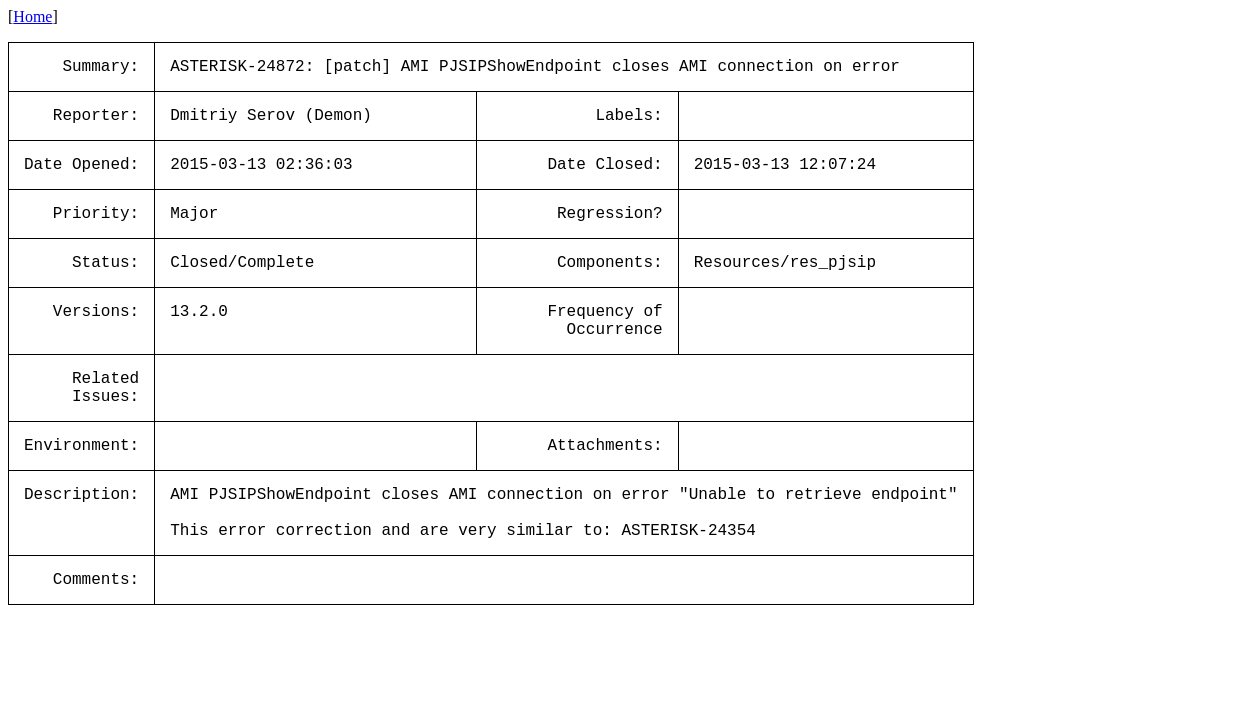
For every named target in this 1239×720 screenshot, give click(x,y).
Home (32, 16)
